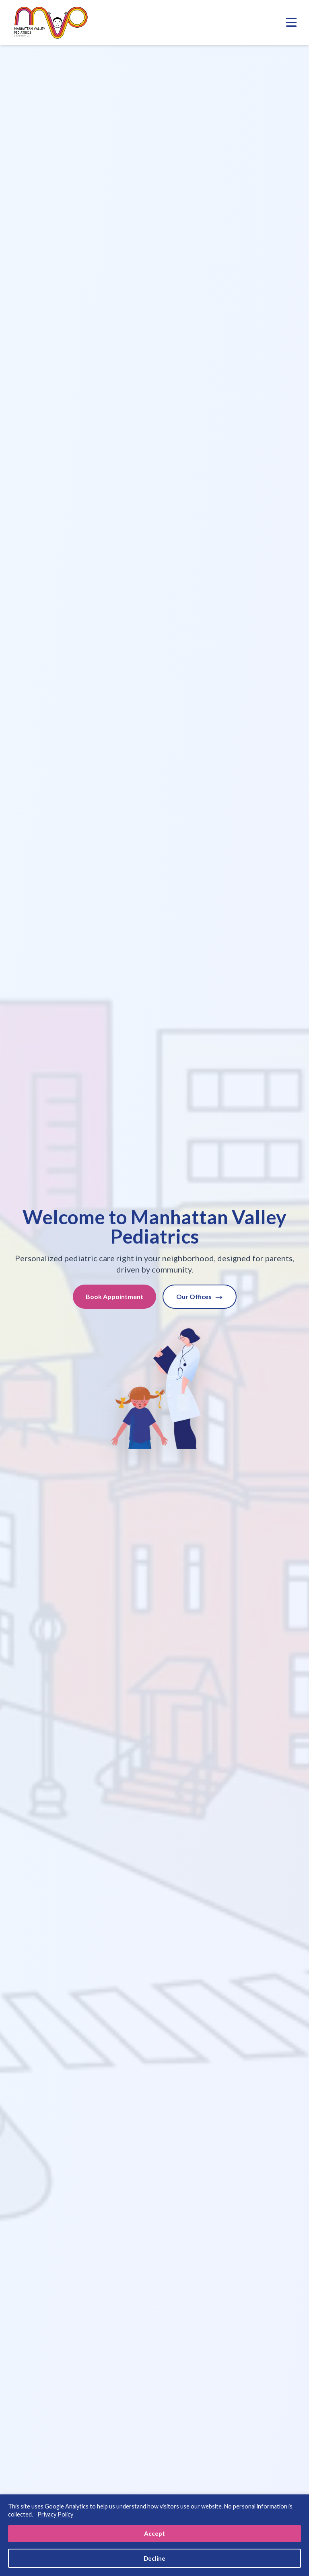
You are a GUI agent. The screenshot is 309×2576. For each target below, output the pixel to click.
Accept (154, 2533)
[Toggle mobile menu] (291, 22)
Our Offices (199, 1297)
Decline (154, 2558)
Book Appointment (114, 1296)
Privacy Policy (55, 2514)
